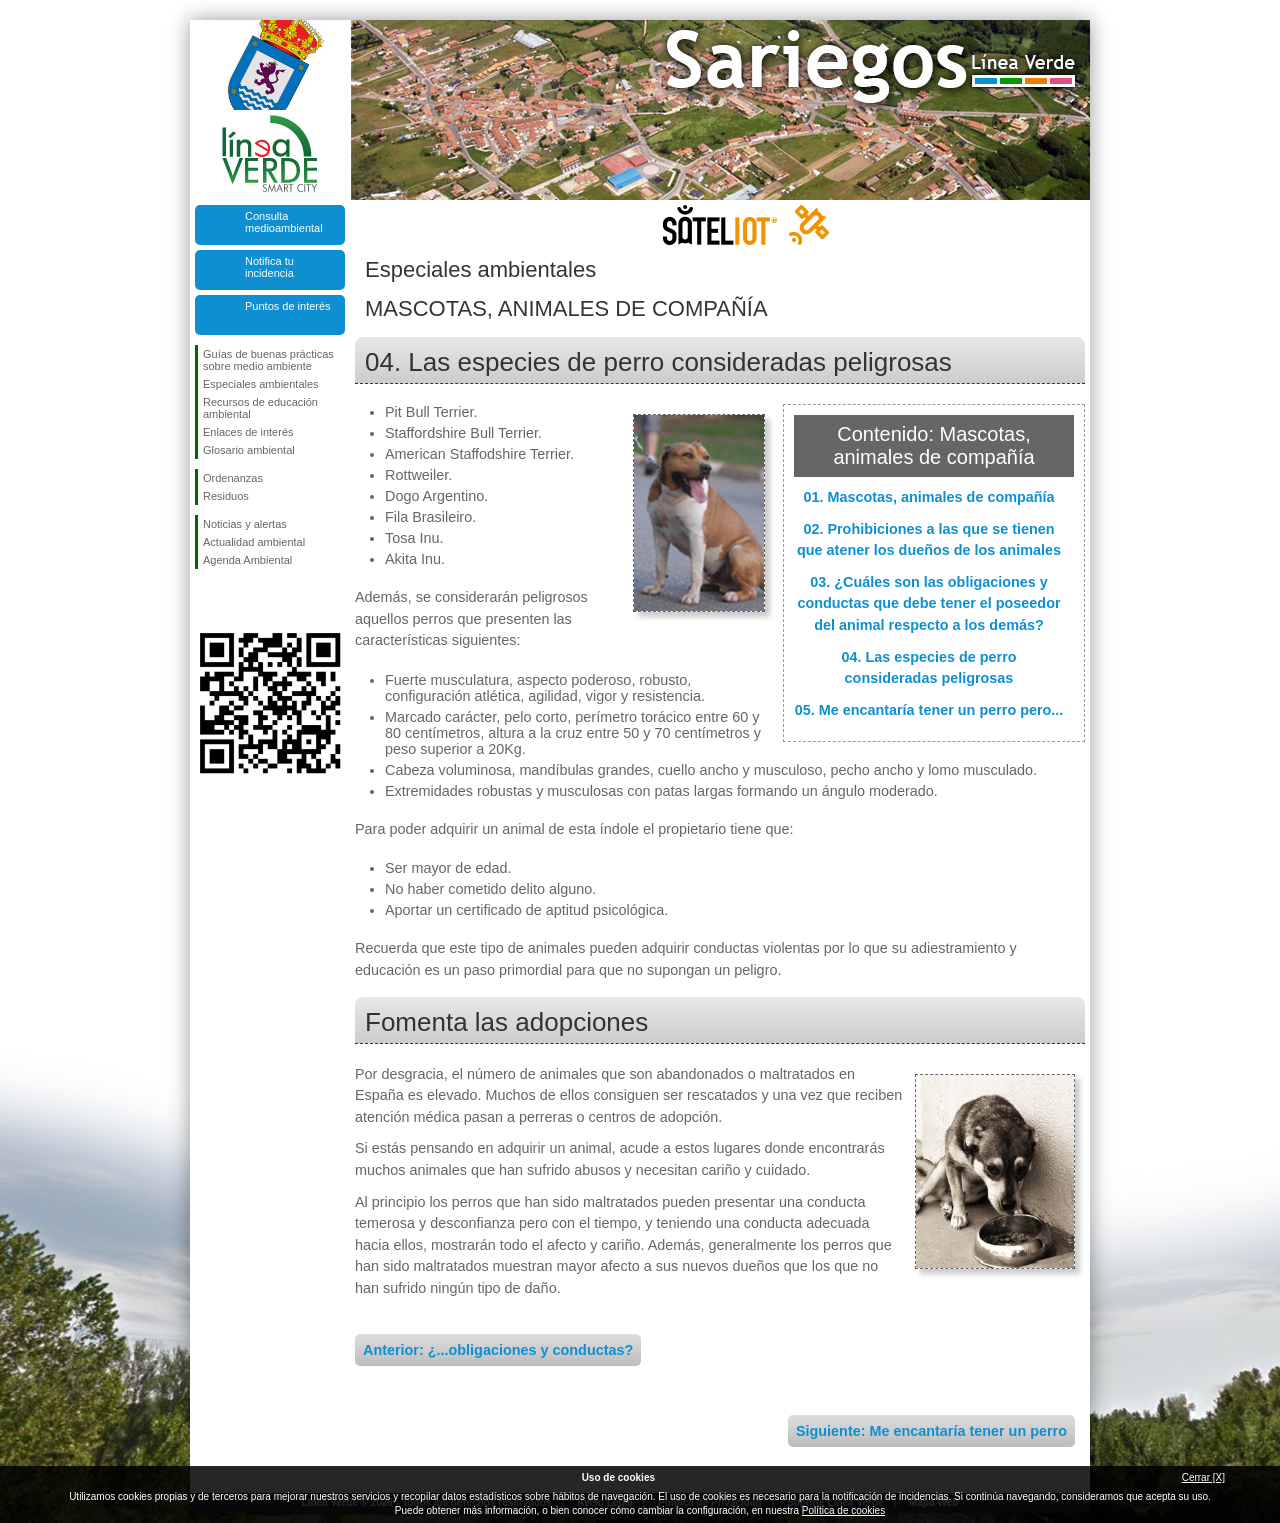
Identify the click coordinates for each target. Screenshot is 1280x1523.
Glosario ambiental (249, 450)
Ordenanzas (233, 478)
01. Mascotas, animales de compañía (928, 497)
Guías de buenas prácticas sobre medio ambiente (268, 360)
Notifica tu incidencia (269, 267)
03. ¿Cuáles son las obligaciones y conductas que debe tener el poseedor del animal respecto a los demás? (928, 603)
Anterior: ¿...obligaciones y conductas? (498, 1350)
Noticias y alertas (245, 524)
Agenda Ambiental (247, 560)
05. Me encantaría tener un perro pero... (929, 710)
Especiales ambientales (261, 384)
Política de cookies (843, 1510)
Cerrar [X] (1203, 1477)
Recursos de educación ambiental (260, 408)
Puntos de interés (288, 306)
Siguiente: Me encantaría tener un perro (931, 1431)
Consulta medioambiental (284, 222)
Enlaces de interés (248, 432)
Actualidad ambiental (254, 542)
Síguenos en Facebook (207, 601)
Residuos (226, 496)
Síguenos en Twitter (240, 601)
